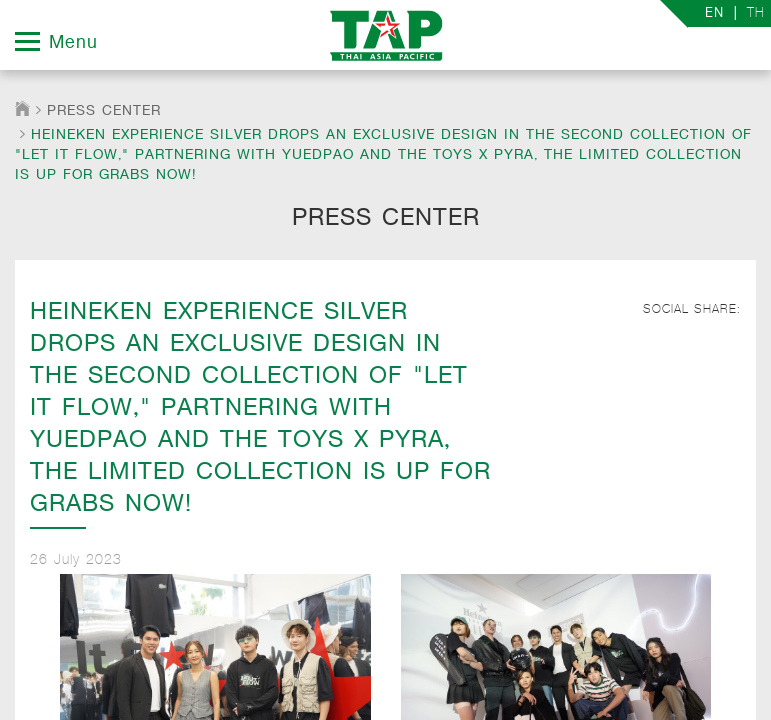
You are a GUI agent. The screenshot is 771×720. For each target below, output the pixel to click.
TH (756, 12)
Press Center (104, 110)
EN (714, 13)
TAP (385, 35)
